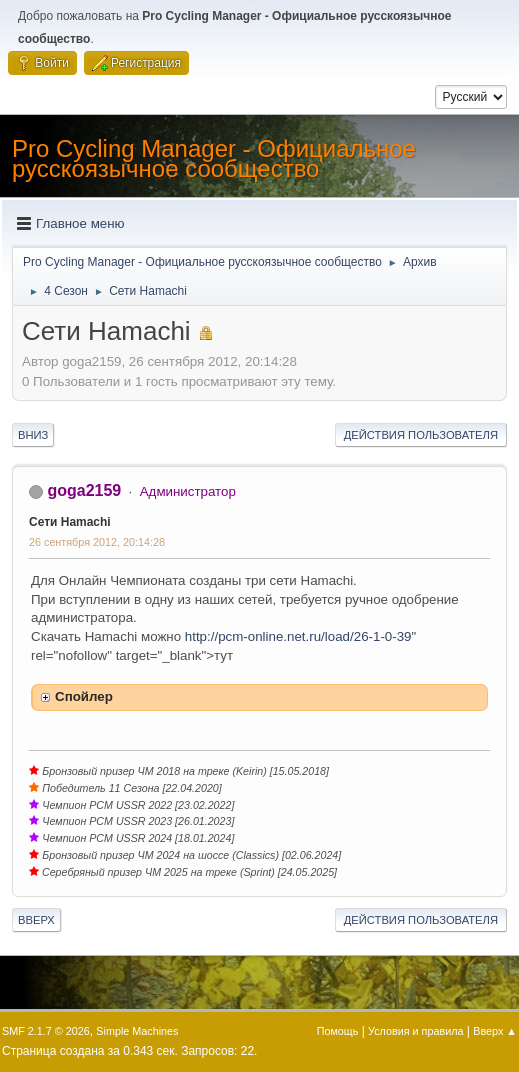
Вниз (33, 435)
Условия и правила (415, 1031)
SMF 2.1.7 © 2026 (46, 1031)
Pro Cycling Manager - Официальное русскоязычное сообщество (214, 158)
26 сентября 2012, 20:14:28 (97, 542)
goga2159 (84, 490)
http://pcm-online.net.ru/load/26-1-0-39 (298, 636)
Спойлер (84, 696)
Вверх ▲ (495, 1031)
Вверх (36, 920)
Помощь (338, 1031)
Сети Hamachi (70, 522)
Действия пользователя (421, 435)
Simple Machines (137, 1031)
